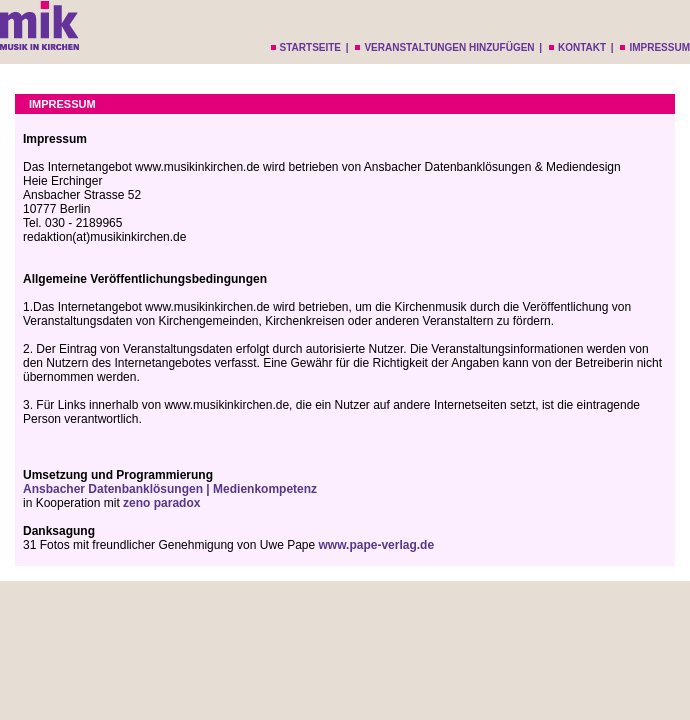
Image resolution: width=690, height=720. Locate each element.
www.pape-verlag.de (377, 545)
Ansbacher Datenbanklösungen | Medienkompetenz (170, 489)
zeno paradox (161, 503)
